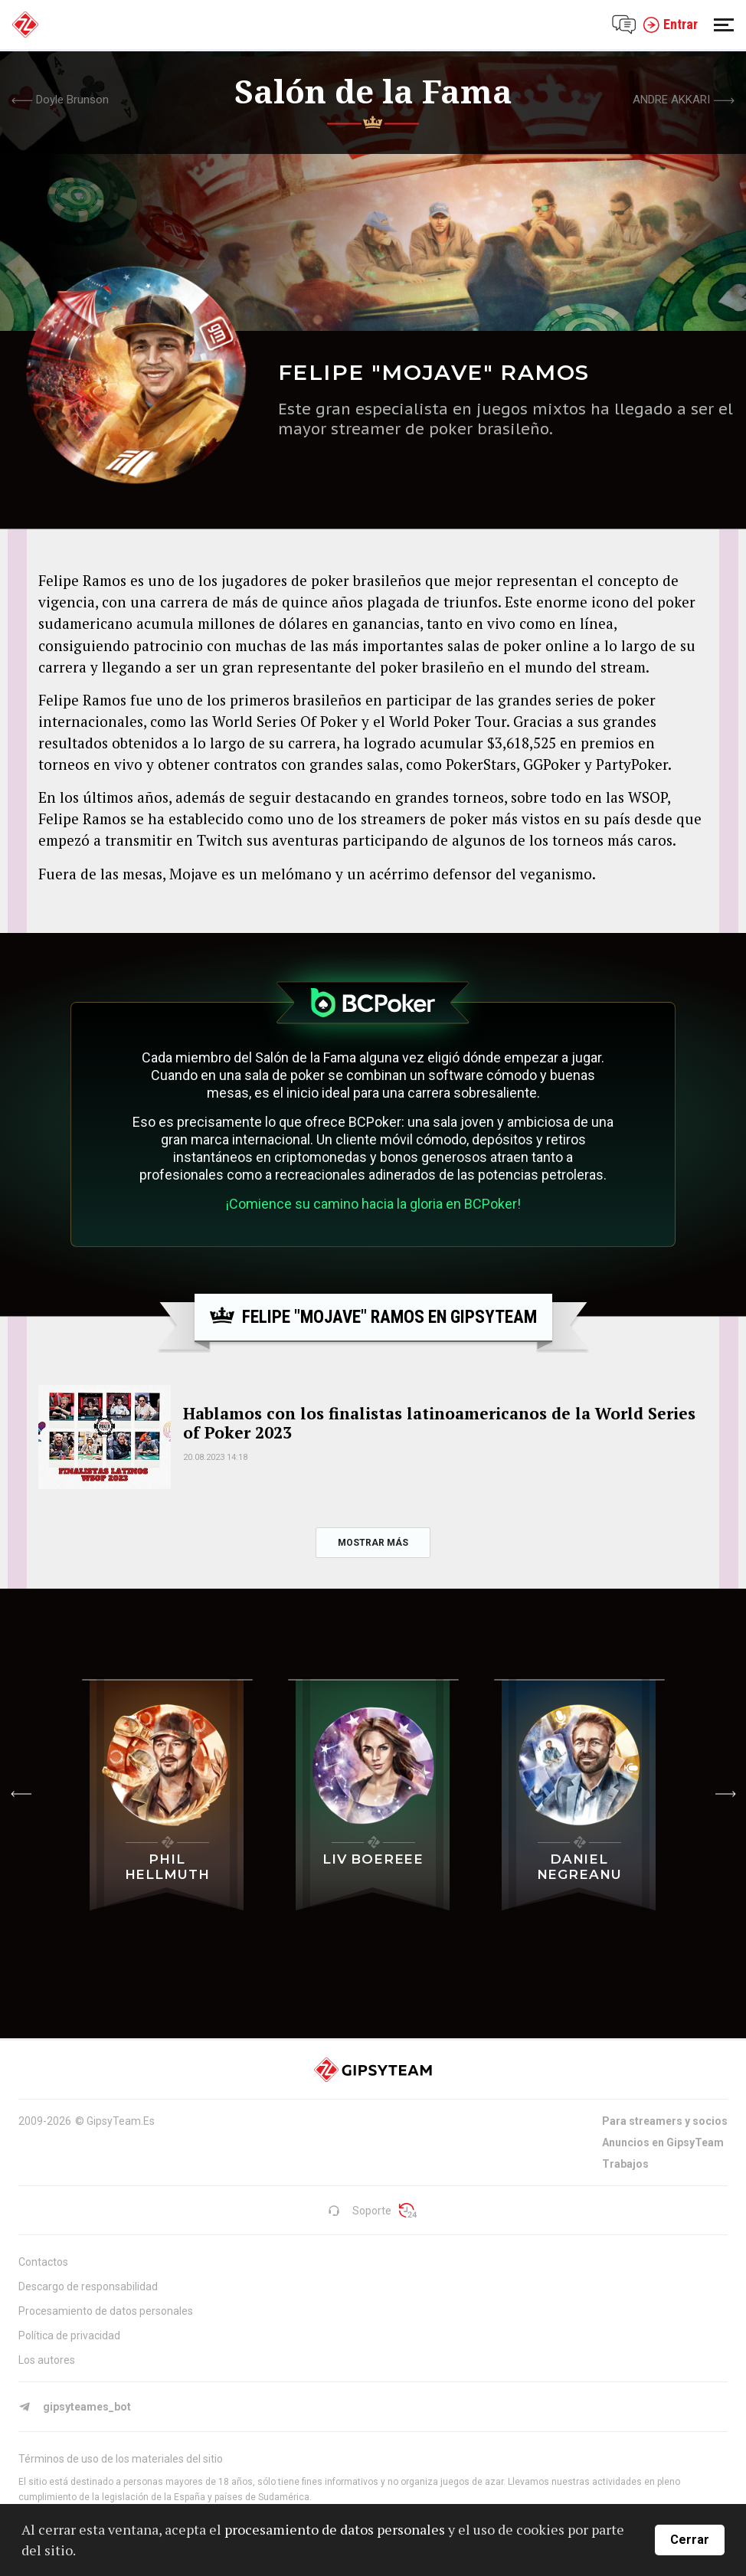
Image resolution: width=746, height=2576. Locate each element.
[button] (20, 1794)
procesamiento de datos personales (334, 2529)
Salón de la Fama (373, 91)
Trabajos (625, 2164)
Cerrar (689, 2539)
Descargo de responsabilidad (88, 2286)
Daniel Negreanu (579, 1866)
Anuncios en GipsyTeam (663, 2142)
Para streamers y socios (665, 2121)
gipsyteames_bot (74, 2407)
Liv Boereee (373, 1859)
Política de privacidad (69, 2335)
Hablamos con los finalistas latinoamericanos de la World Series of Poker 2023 (439, 1423)
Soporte (359, 2210)
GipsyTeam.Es (121, 2121)
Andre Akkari (671, 99)
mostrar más (373, 1542)
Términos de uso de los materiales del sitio (120, 2459)
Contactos (43, 2262)
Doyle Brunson (72, 99)
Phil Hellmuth (167, 1866)
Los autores (46, 2360)
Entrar (670, 24)
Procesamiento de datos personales (105, 2311)
